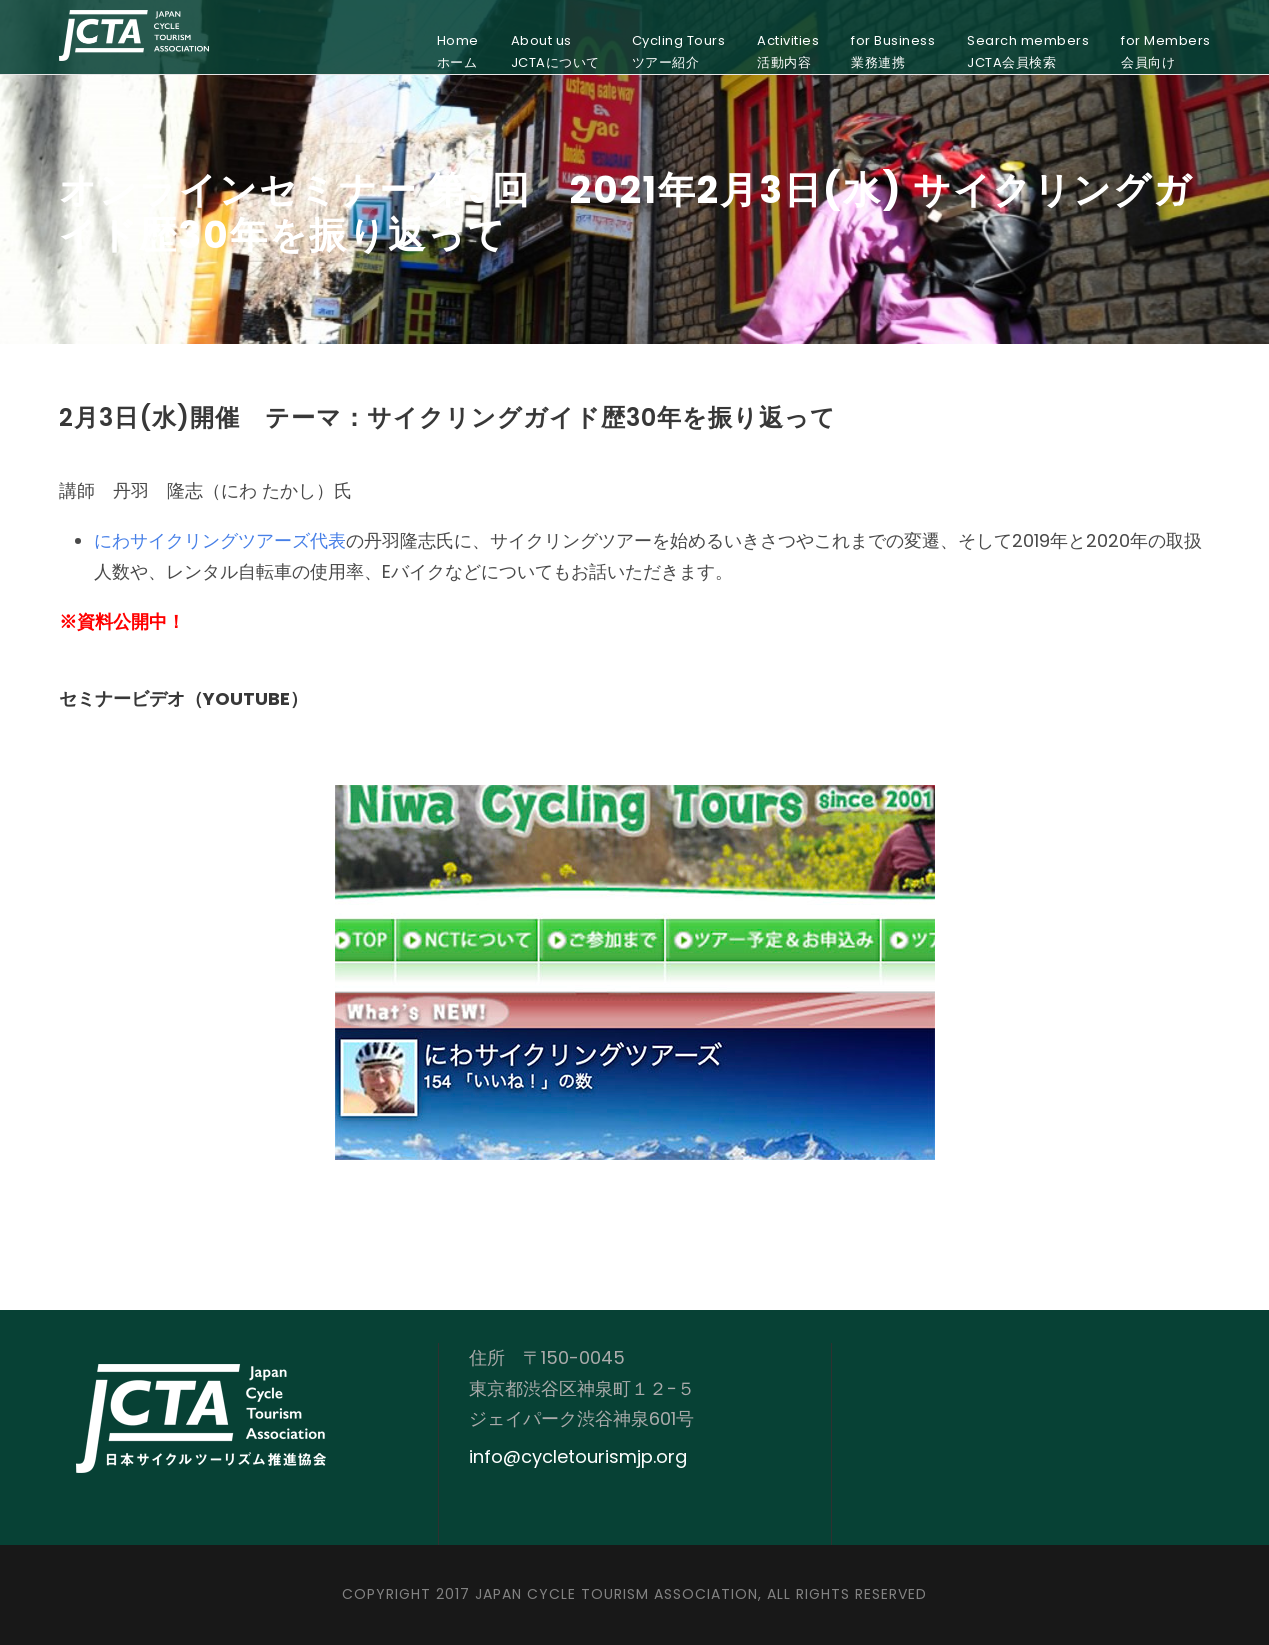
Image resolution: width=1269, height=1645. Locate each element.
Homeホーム (458, 51)
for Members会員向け (1166, 51)
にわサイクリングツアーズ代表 (220, 540)
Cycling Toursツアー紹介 (679, 51)
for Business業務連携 (893, 51)
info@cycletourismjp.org (578, 1456)
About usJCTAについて (555, 51)
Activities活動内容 (788, 51)
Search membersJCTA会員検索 (1028, 51)
